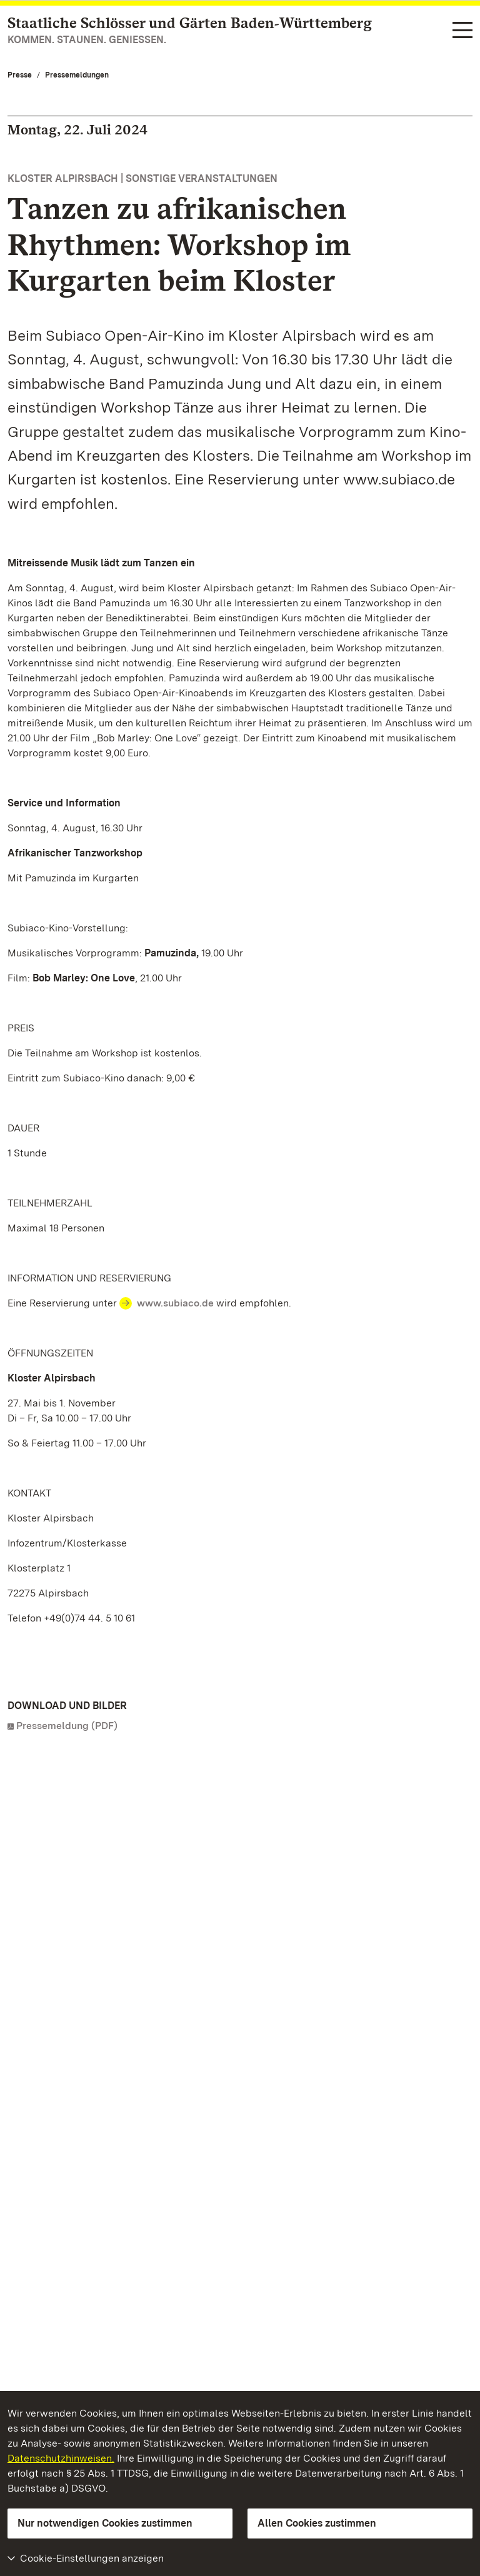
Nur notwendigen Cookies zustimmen (105, 2523)
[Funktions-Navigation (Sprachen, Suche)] (462, 31)
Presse (20, 75)
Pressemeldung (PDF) (67, 1726)
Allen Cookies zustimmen (317, 2523)
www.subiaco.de (175, 1303)
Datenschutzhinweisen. (61, 2458)
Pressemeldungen (77, 75)
